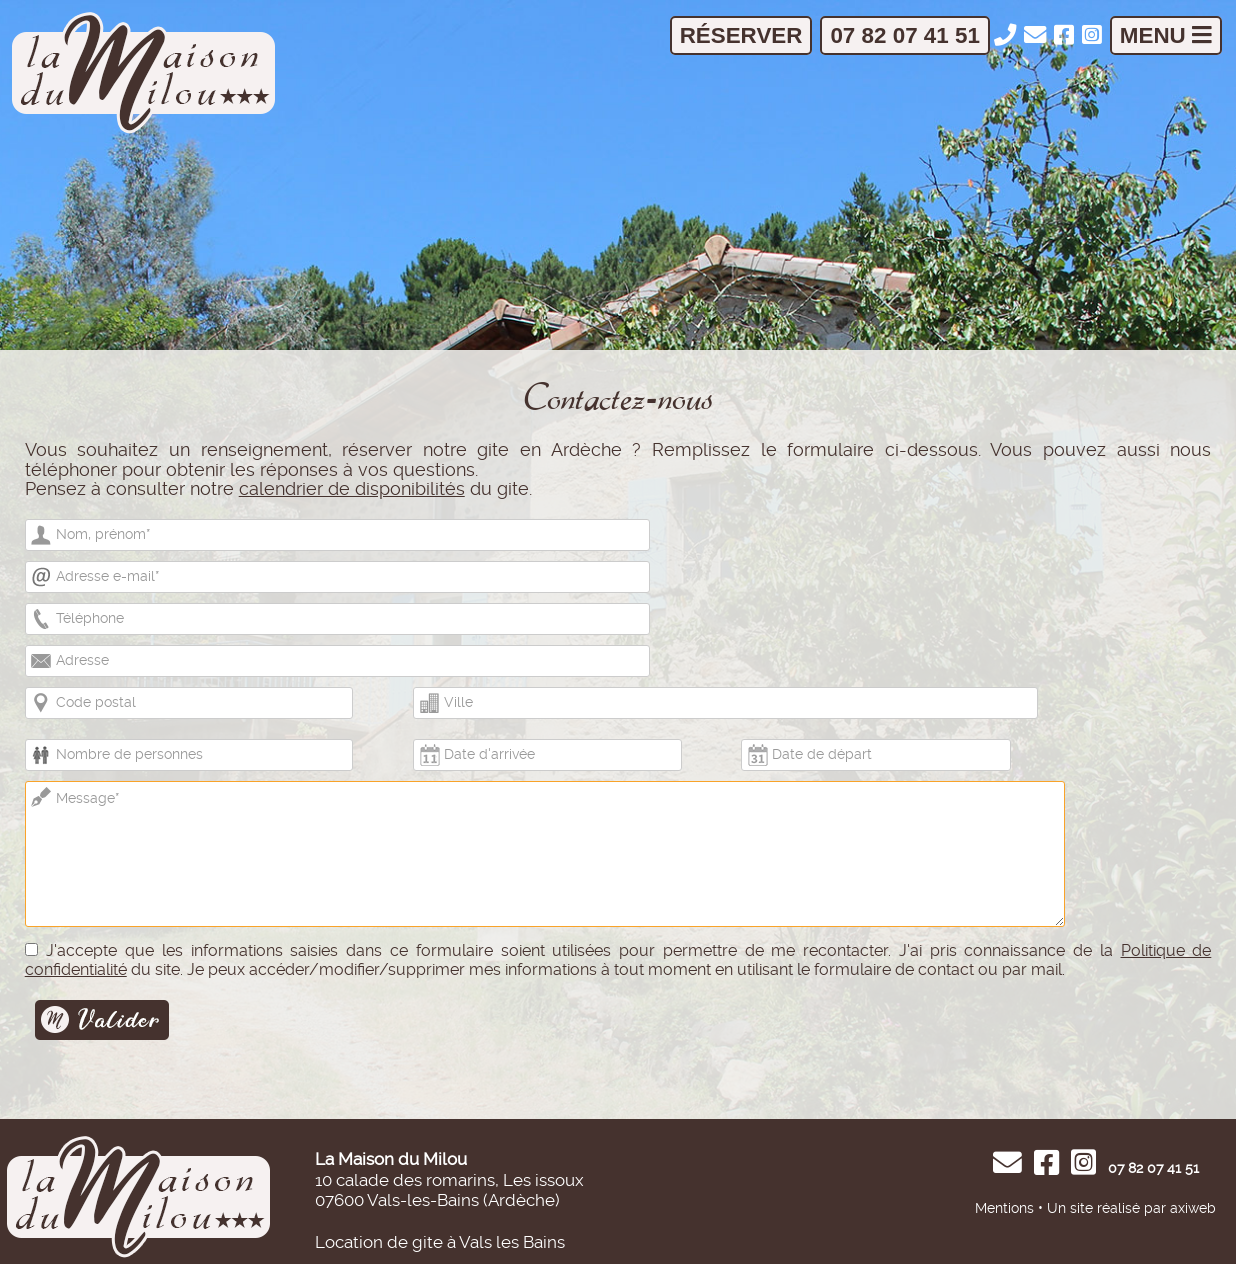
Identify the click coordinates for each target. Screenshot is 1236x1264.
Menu (1166, 35)
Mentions (1004, 1208)
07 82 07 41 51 (904, 35)
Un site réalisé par (1106, 1208)
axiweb (1193, 1208)
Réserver (741, 35)
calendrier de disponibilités (352, 489)
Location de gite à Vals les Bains (440, 1242)
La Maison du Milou (391, 1159)
